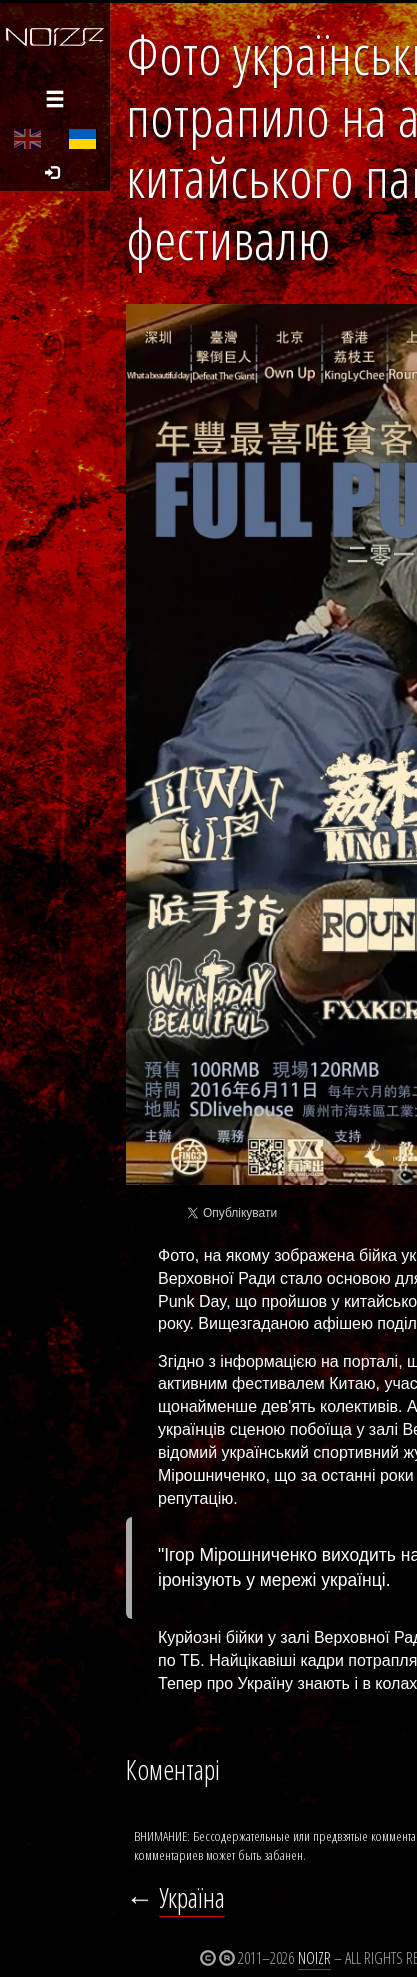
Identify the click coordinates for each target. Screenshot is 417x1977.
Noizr (314, 1958)
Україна (192, 1897)
